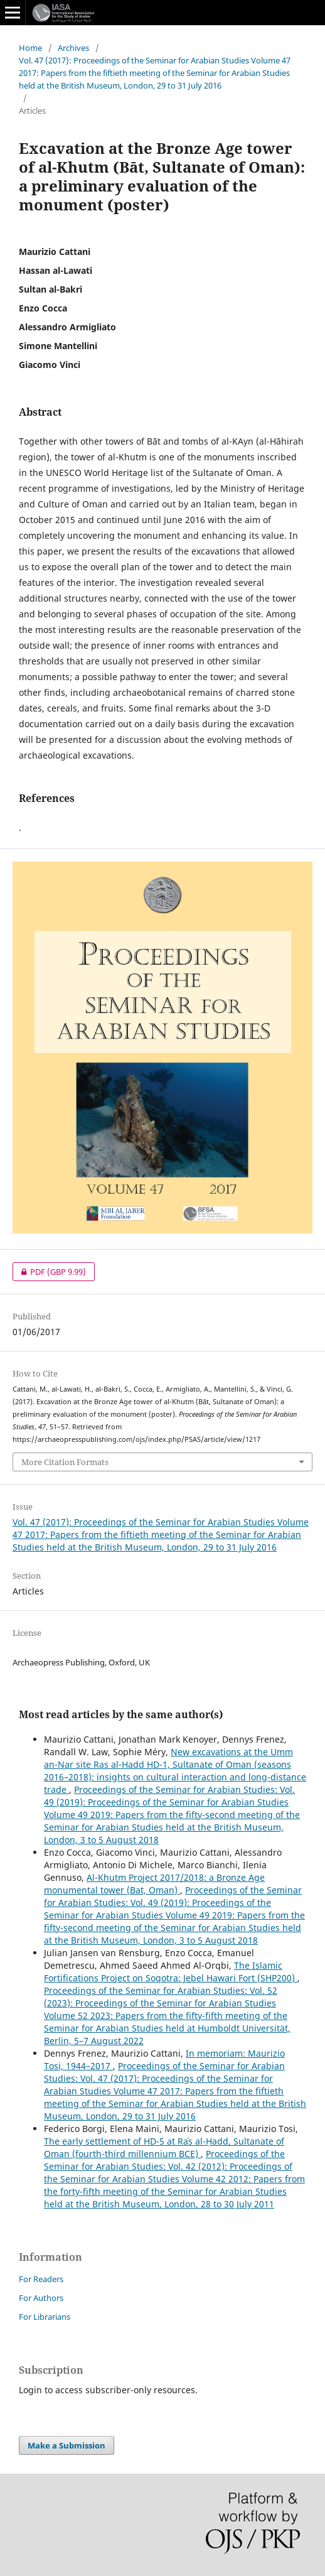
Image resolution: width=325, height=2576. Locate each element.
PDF (49, 1271)
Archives (73, 47)
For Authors (41, 2297)
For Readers (41, 2279)
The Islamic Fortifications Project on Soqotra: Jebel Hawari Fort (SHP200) (170, 1971)
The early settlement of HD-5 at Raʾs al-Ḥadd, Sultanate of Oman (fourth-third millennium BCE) (164, 2147)
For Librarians (44, 2316)
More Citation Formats (65, 1462)
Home (30, 47)
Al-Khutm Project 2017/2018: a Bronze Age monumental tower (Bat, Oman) (154, 1883)
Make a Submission (66, 2445)
